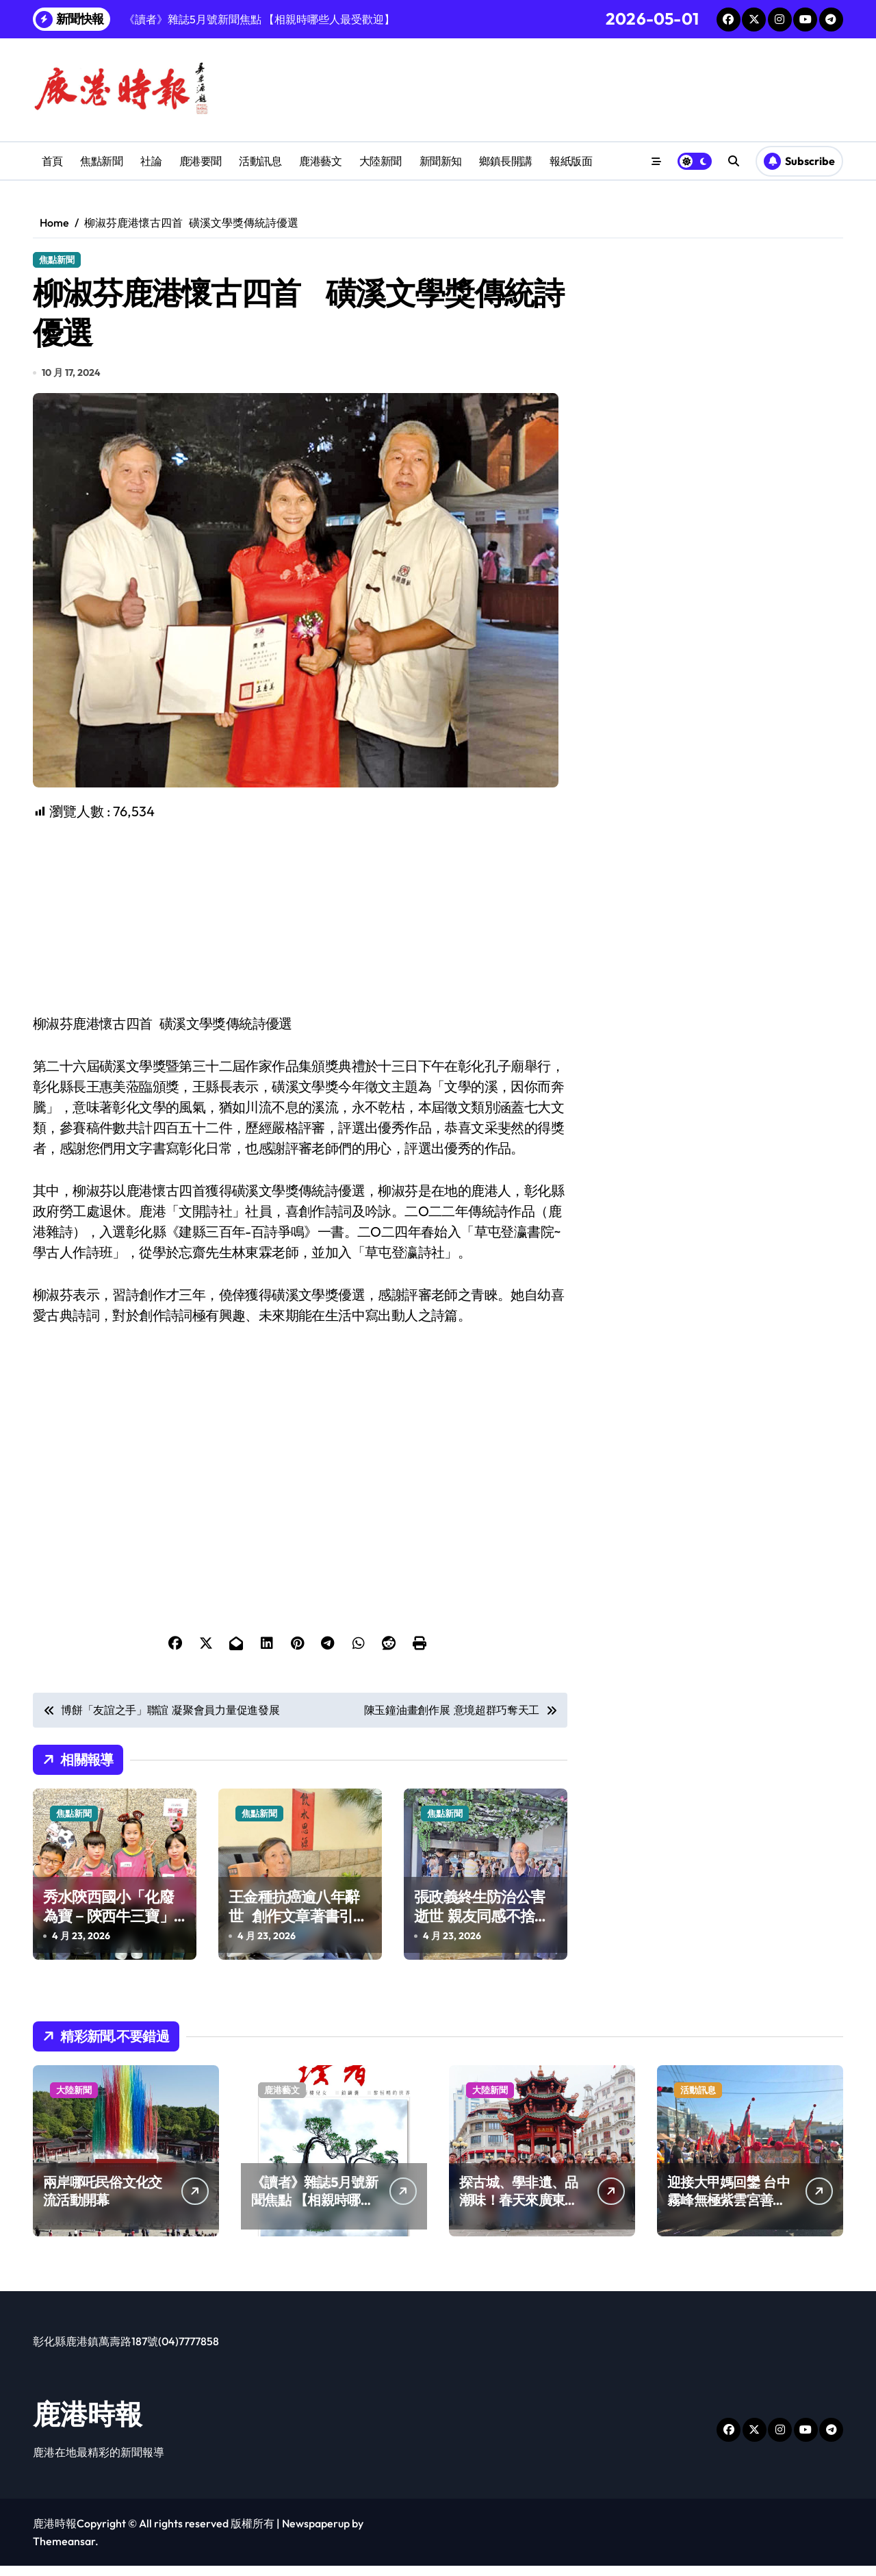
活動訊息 (260, 161)
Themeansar (64, 2551)
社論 (151, 161)
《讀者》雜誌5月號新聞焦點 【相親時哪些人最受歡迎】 (314, 2210)
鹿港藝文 (320, 161)
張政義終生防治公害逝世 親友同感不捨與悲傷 (481, 1926)
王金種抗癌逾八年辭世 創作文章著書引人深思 (298, 1926)
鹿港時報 (87, 2424)
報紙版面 (571, 161)
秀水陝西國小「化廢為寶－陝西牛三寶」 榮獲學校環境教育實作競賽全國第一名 (108, 1936)
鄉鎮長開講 (505, 161)
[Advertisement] (302, 927)
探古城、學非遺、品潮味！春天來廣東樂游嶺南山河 (518, 2210)
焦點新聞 (101, 161)
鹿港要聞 (200, 161)
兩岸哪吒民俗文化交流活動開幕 (102, 2201)
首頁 (52, 161)
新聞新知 (441, 161)
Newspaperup (316, 2533)
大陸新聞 (380, 161)
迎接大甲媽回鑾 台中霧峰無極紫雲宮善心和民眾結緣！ (728, 2210)
